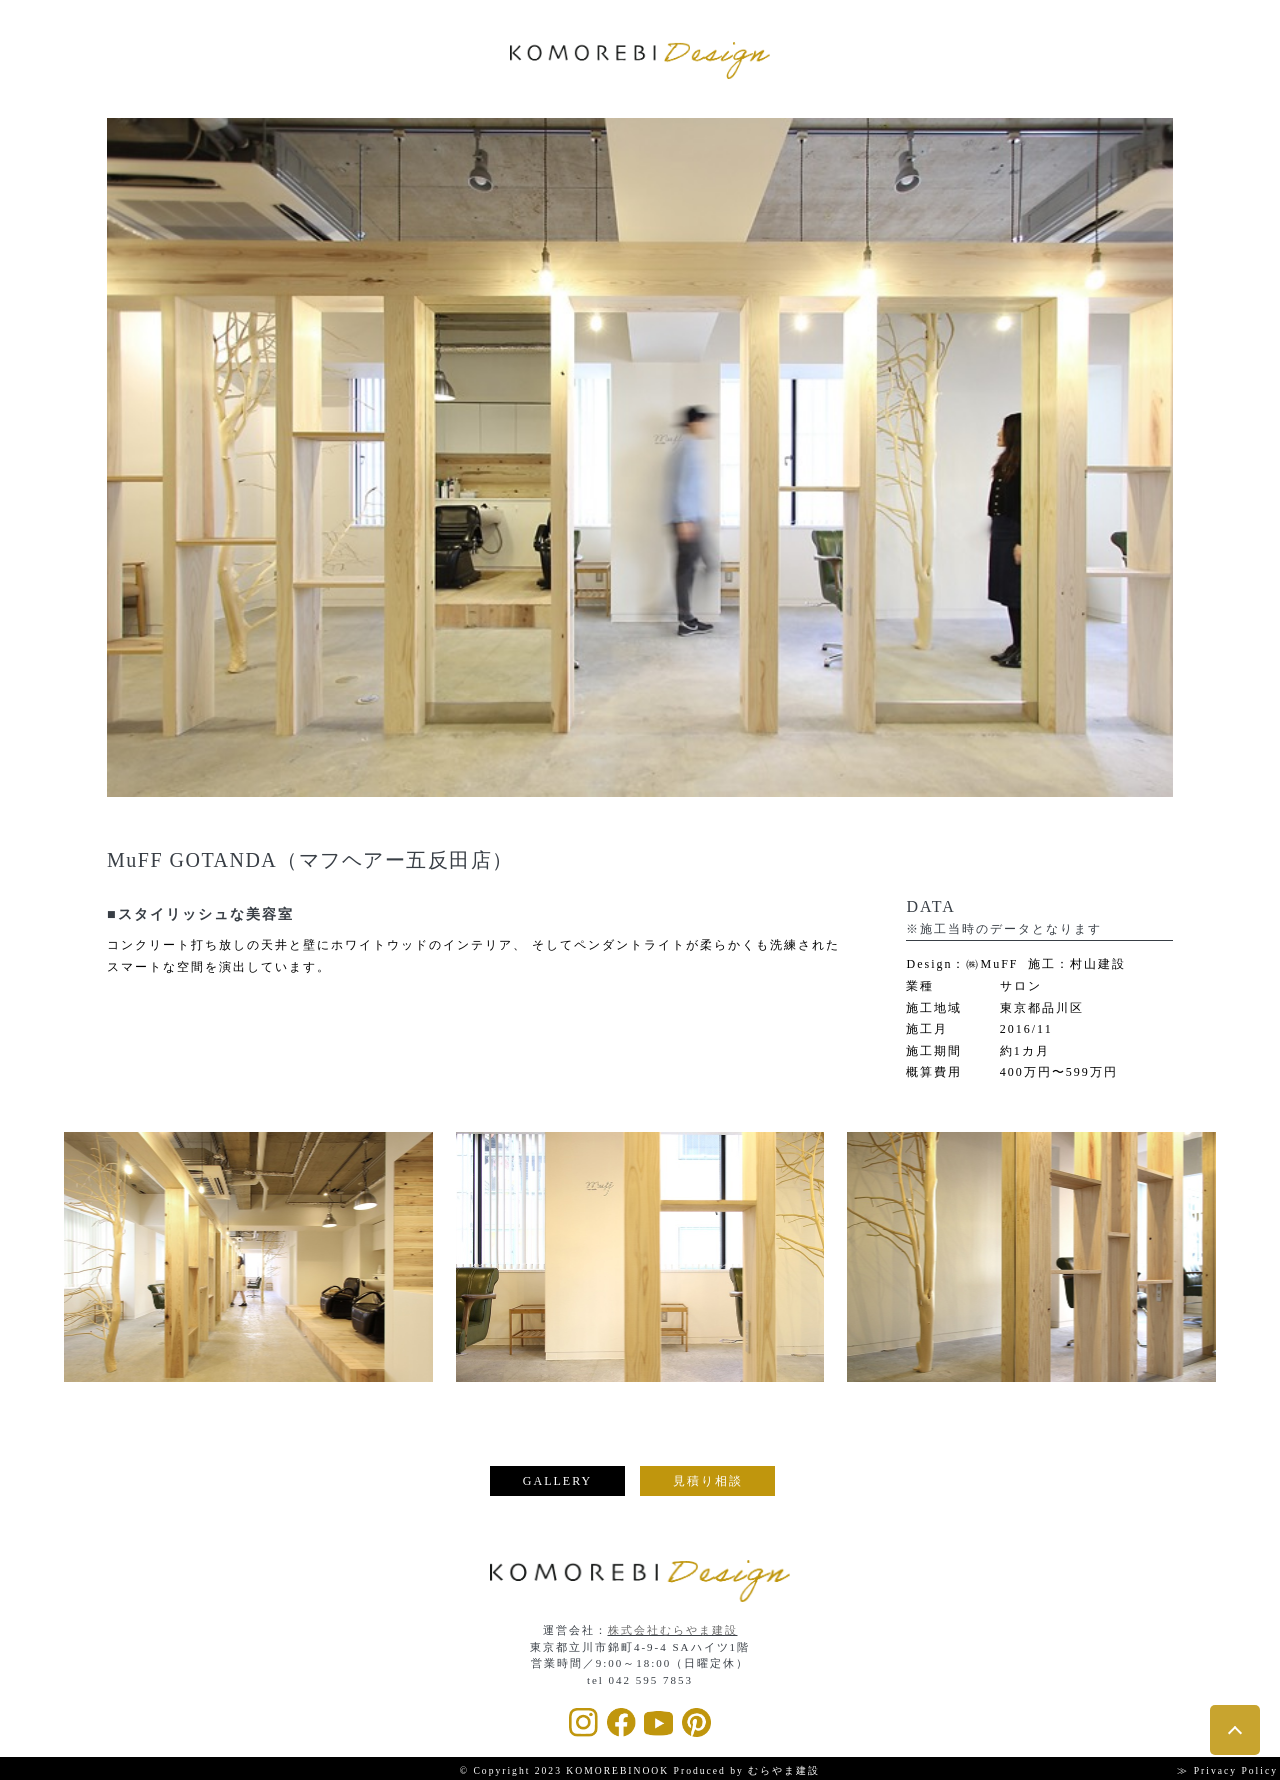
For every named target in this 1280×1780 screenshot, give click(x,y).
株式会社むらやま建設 (673, 1630)
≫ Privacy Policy (1227, 1770)
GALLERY (557, 1481)
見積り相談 (708, 1481)
